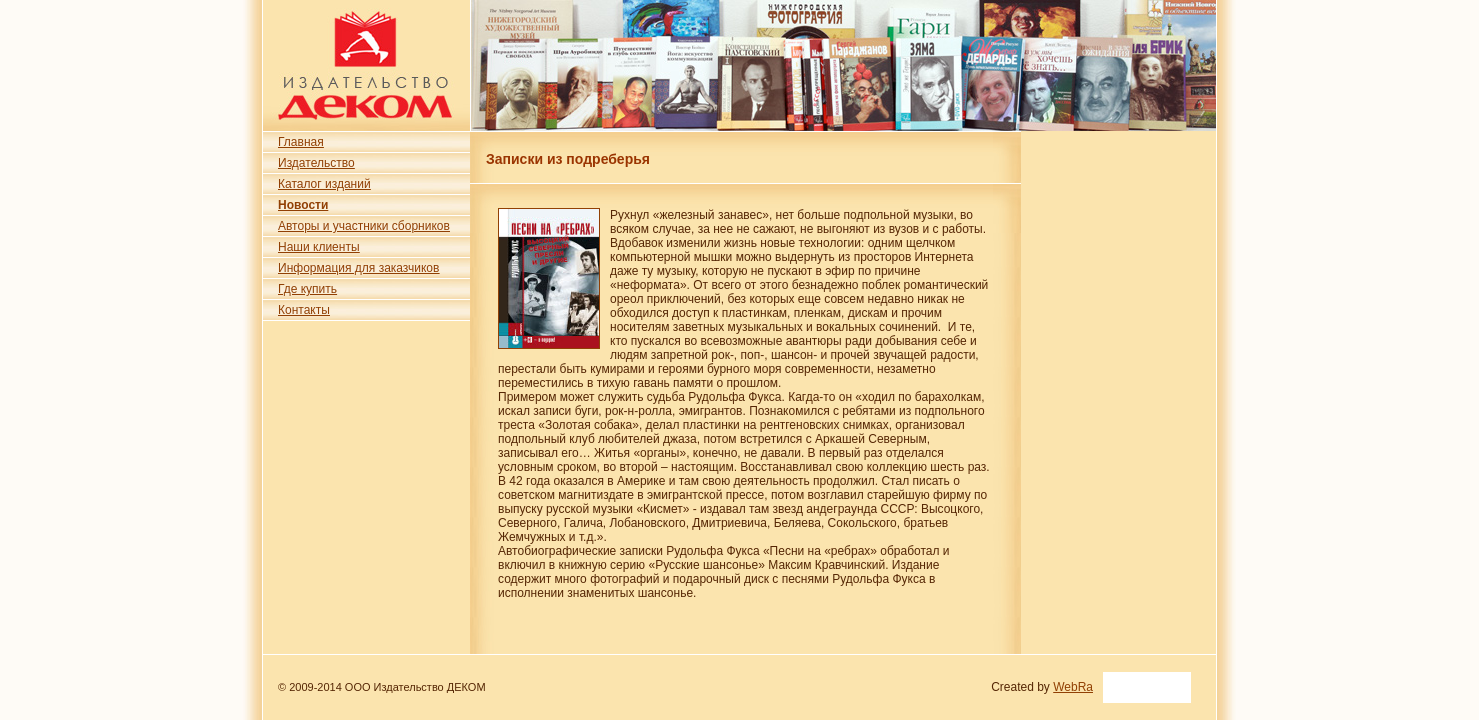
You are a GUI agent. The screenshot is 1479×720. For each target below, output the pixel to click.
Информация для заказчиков (358, 268)
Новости (303, 205)
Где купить (307, 289)
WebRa (1073, 687)
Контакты (304, 310)
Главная (301, 142)
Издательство (316, 163)
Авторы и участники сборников (364, 226)
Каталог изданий (324, 184)
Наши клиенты (319, 247)
